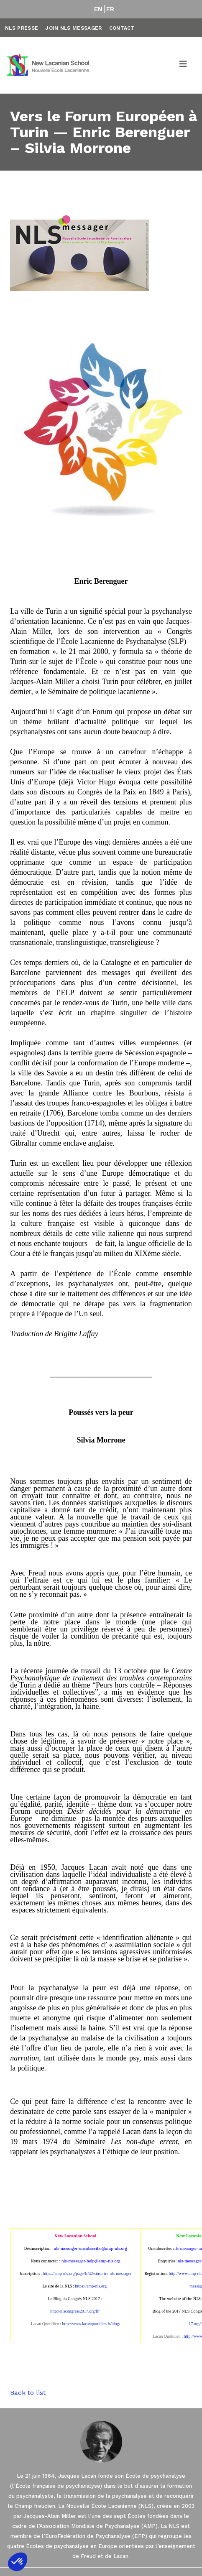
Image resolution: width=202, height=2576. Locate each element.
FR (110, 9)
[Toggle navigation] (183, 65)
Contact (122, 28)
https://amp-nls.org (91, 2286)
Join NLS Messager (73, 28)
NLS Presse (21, 28)
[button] (18, 2562)
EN (98, 9)
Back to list (28, 2393)
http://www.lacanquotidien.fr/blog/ (91, 2323)
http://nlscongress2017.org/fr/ (75, 2311)
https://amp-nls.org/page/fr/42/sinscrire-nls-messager (87, 2273)
